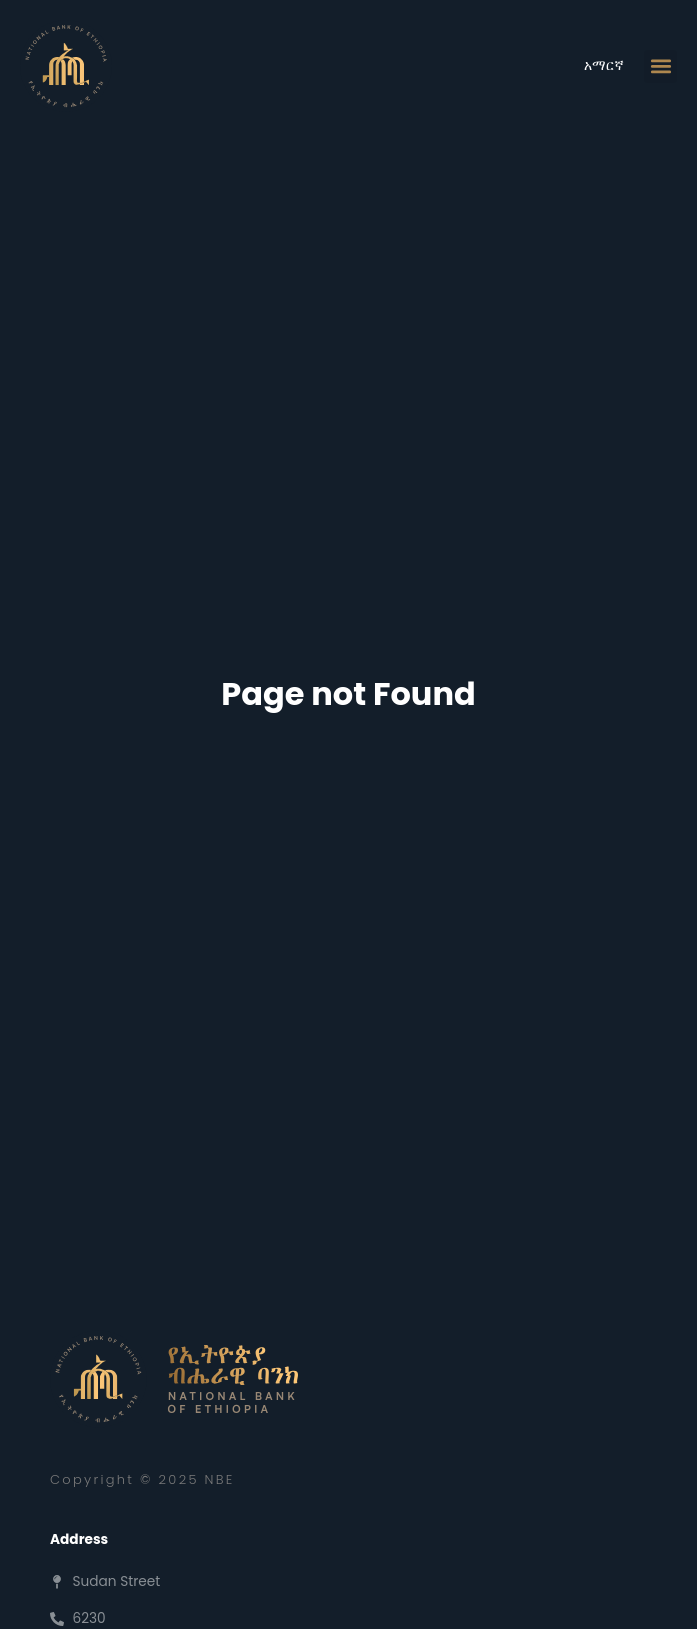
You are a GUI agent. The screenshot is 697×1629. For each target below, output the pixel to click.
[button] (660, 66)
